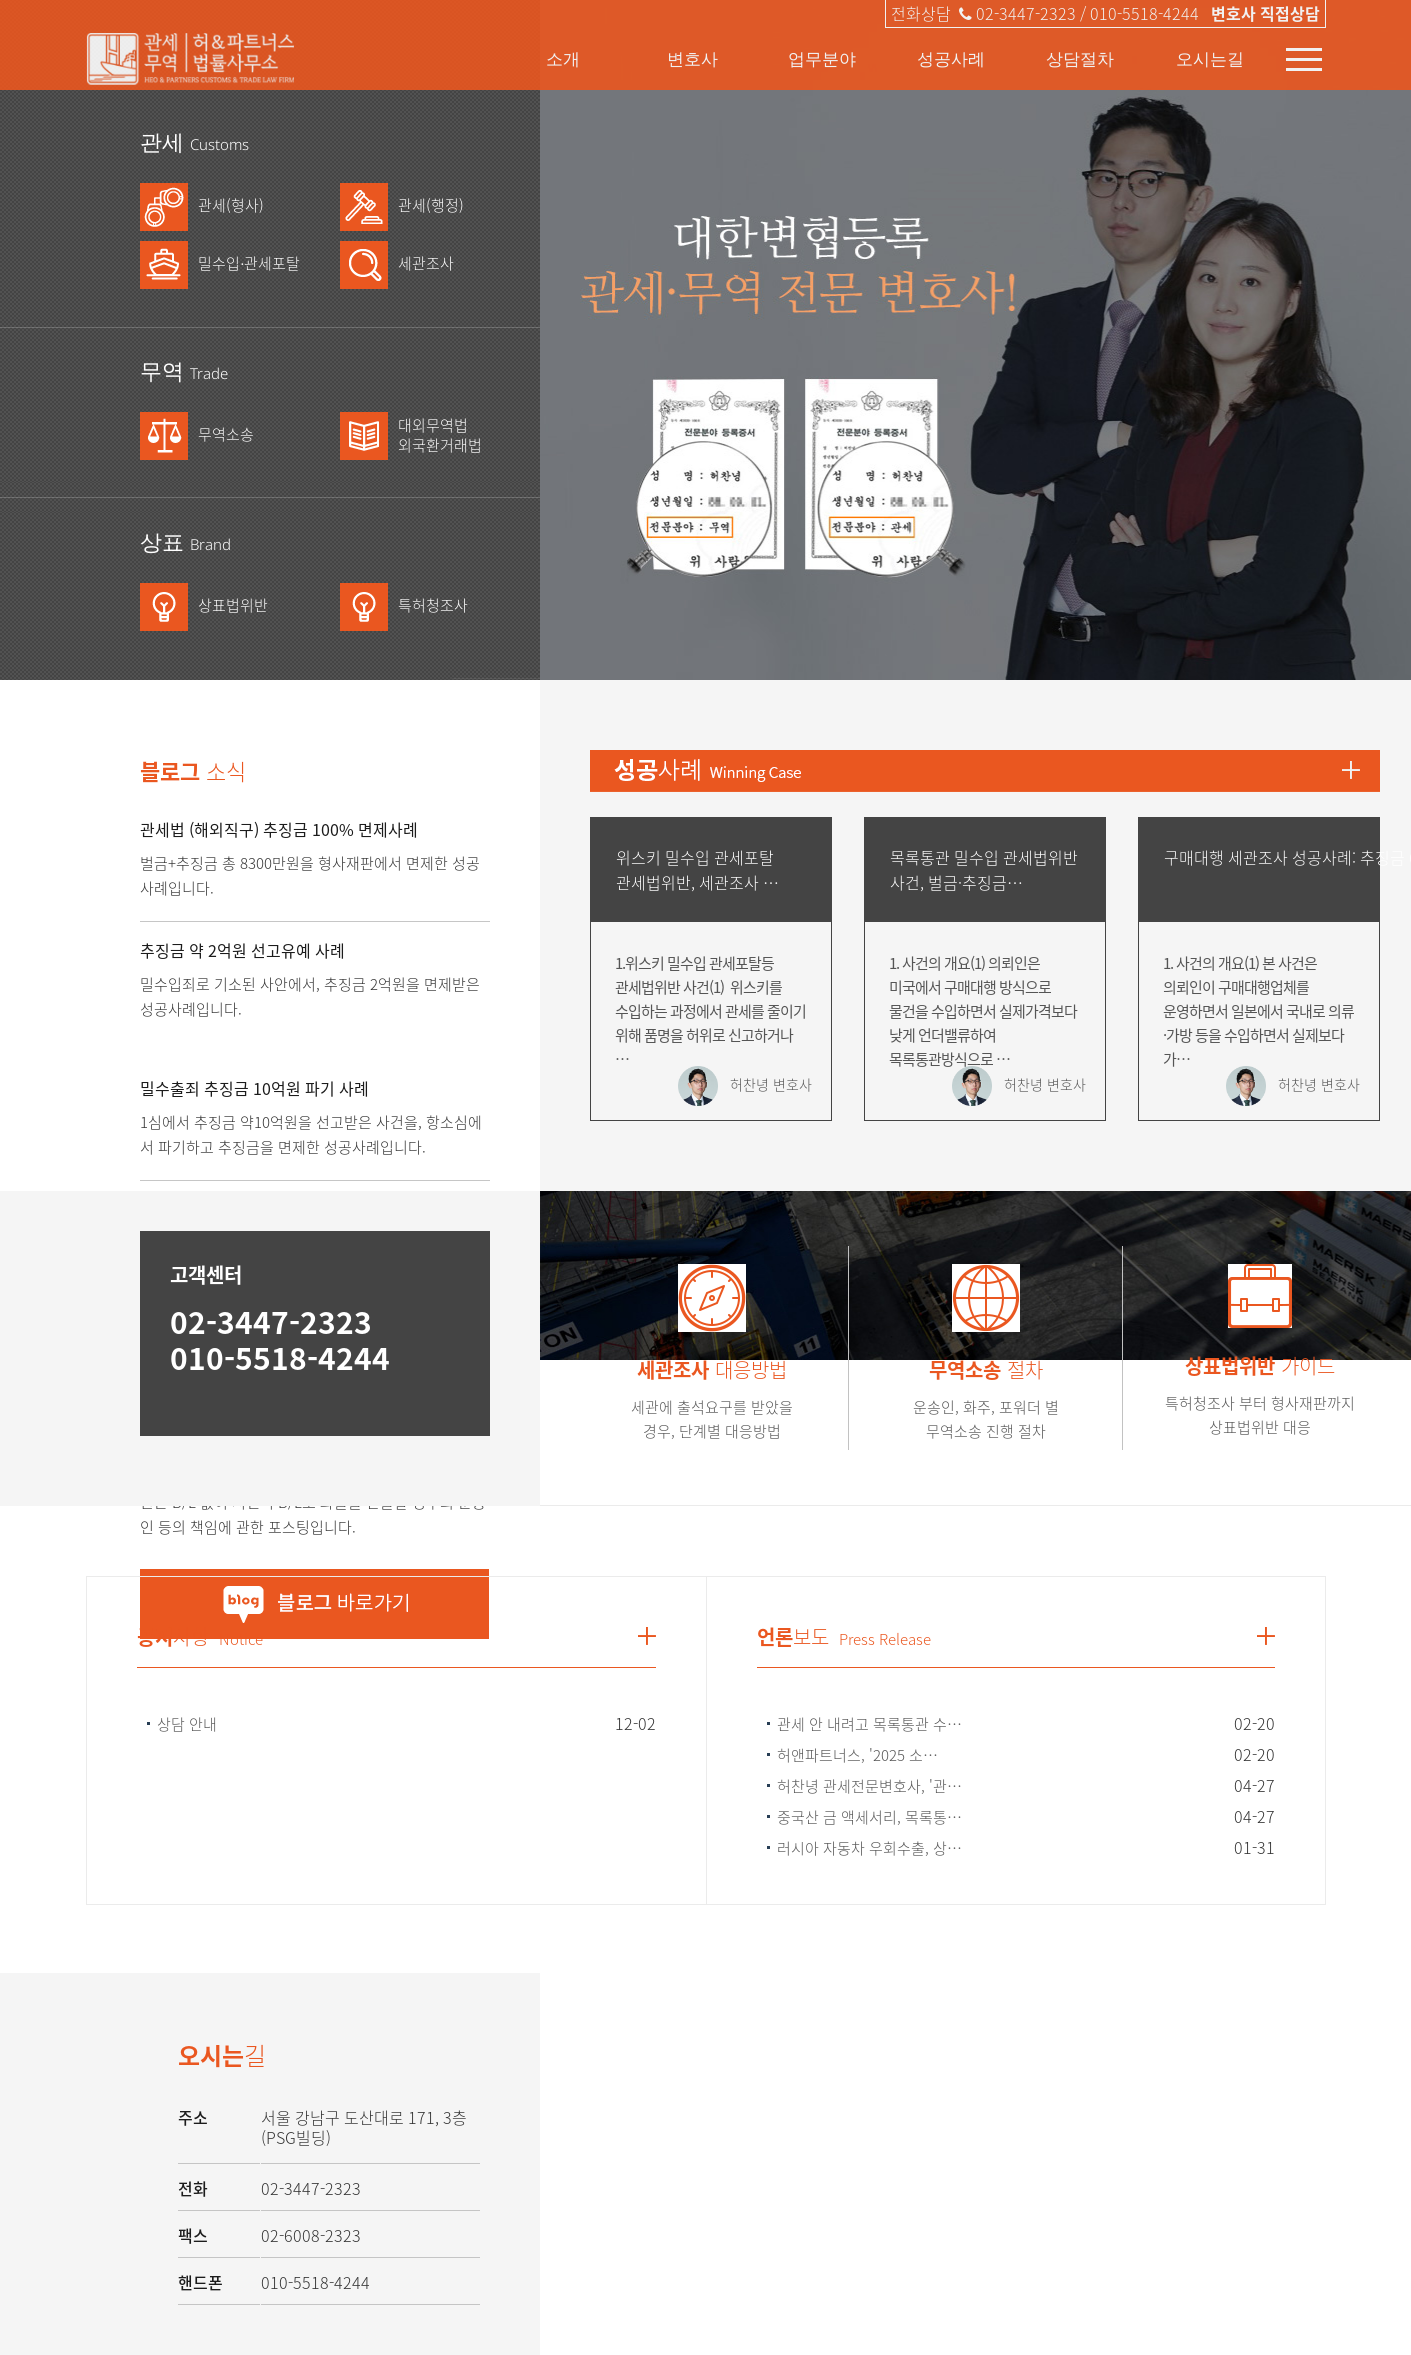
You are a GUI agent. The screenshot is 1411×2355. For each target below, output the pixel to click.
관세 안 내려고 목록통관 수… (869, 1724)
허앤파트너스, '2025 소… (857, 1755)
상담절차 (1080, 58)
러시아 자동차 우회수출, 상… (869, 1848)
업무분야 (822, 58)
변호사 (692, 58)
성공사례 (951, 58)
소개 (563, 58)
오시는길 (1210, 58)
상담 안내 (187, 1724)
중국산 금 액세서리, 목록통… (869, 1817)
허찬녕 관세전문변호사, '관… (869, 1786)
